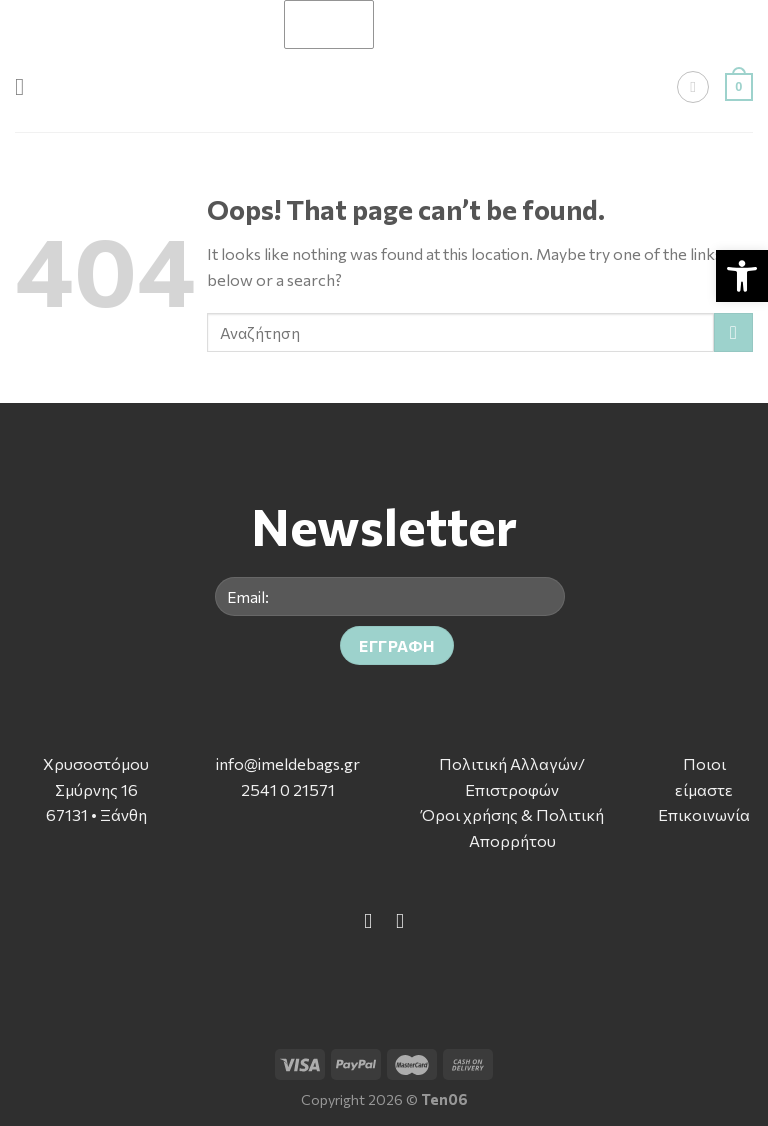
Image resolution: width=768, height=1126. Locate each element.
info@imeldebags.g (284, 763)
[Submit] (733, 332)
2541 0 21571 (288, 789)
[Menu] (27, 86)
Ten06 (444, 1099)
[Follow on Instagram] (399, 920)
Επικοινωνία (704, 814)
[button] (742, 276)
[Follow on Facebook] (368, 920)
